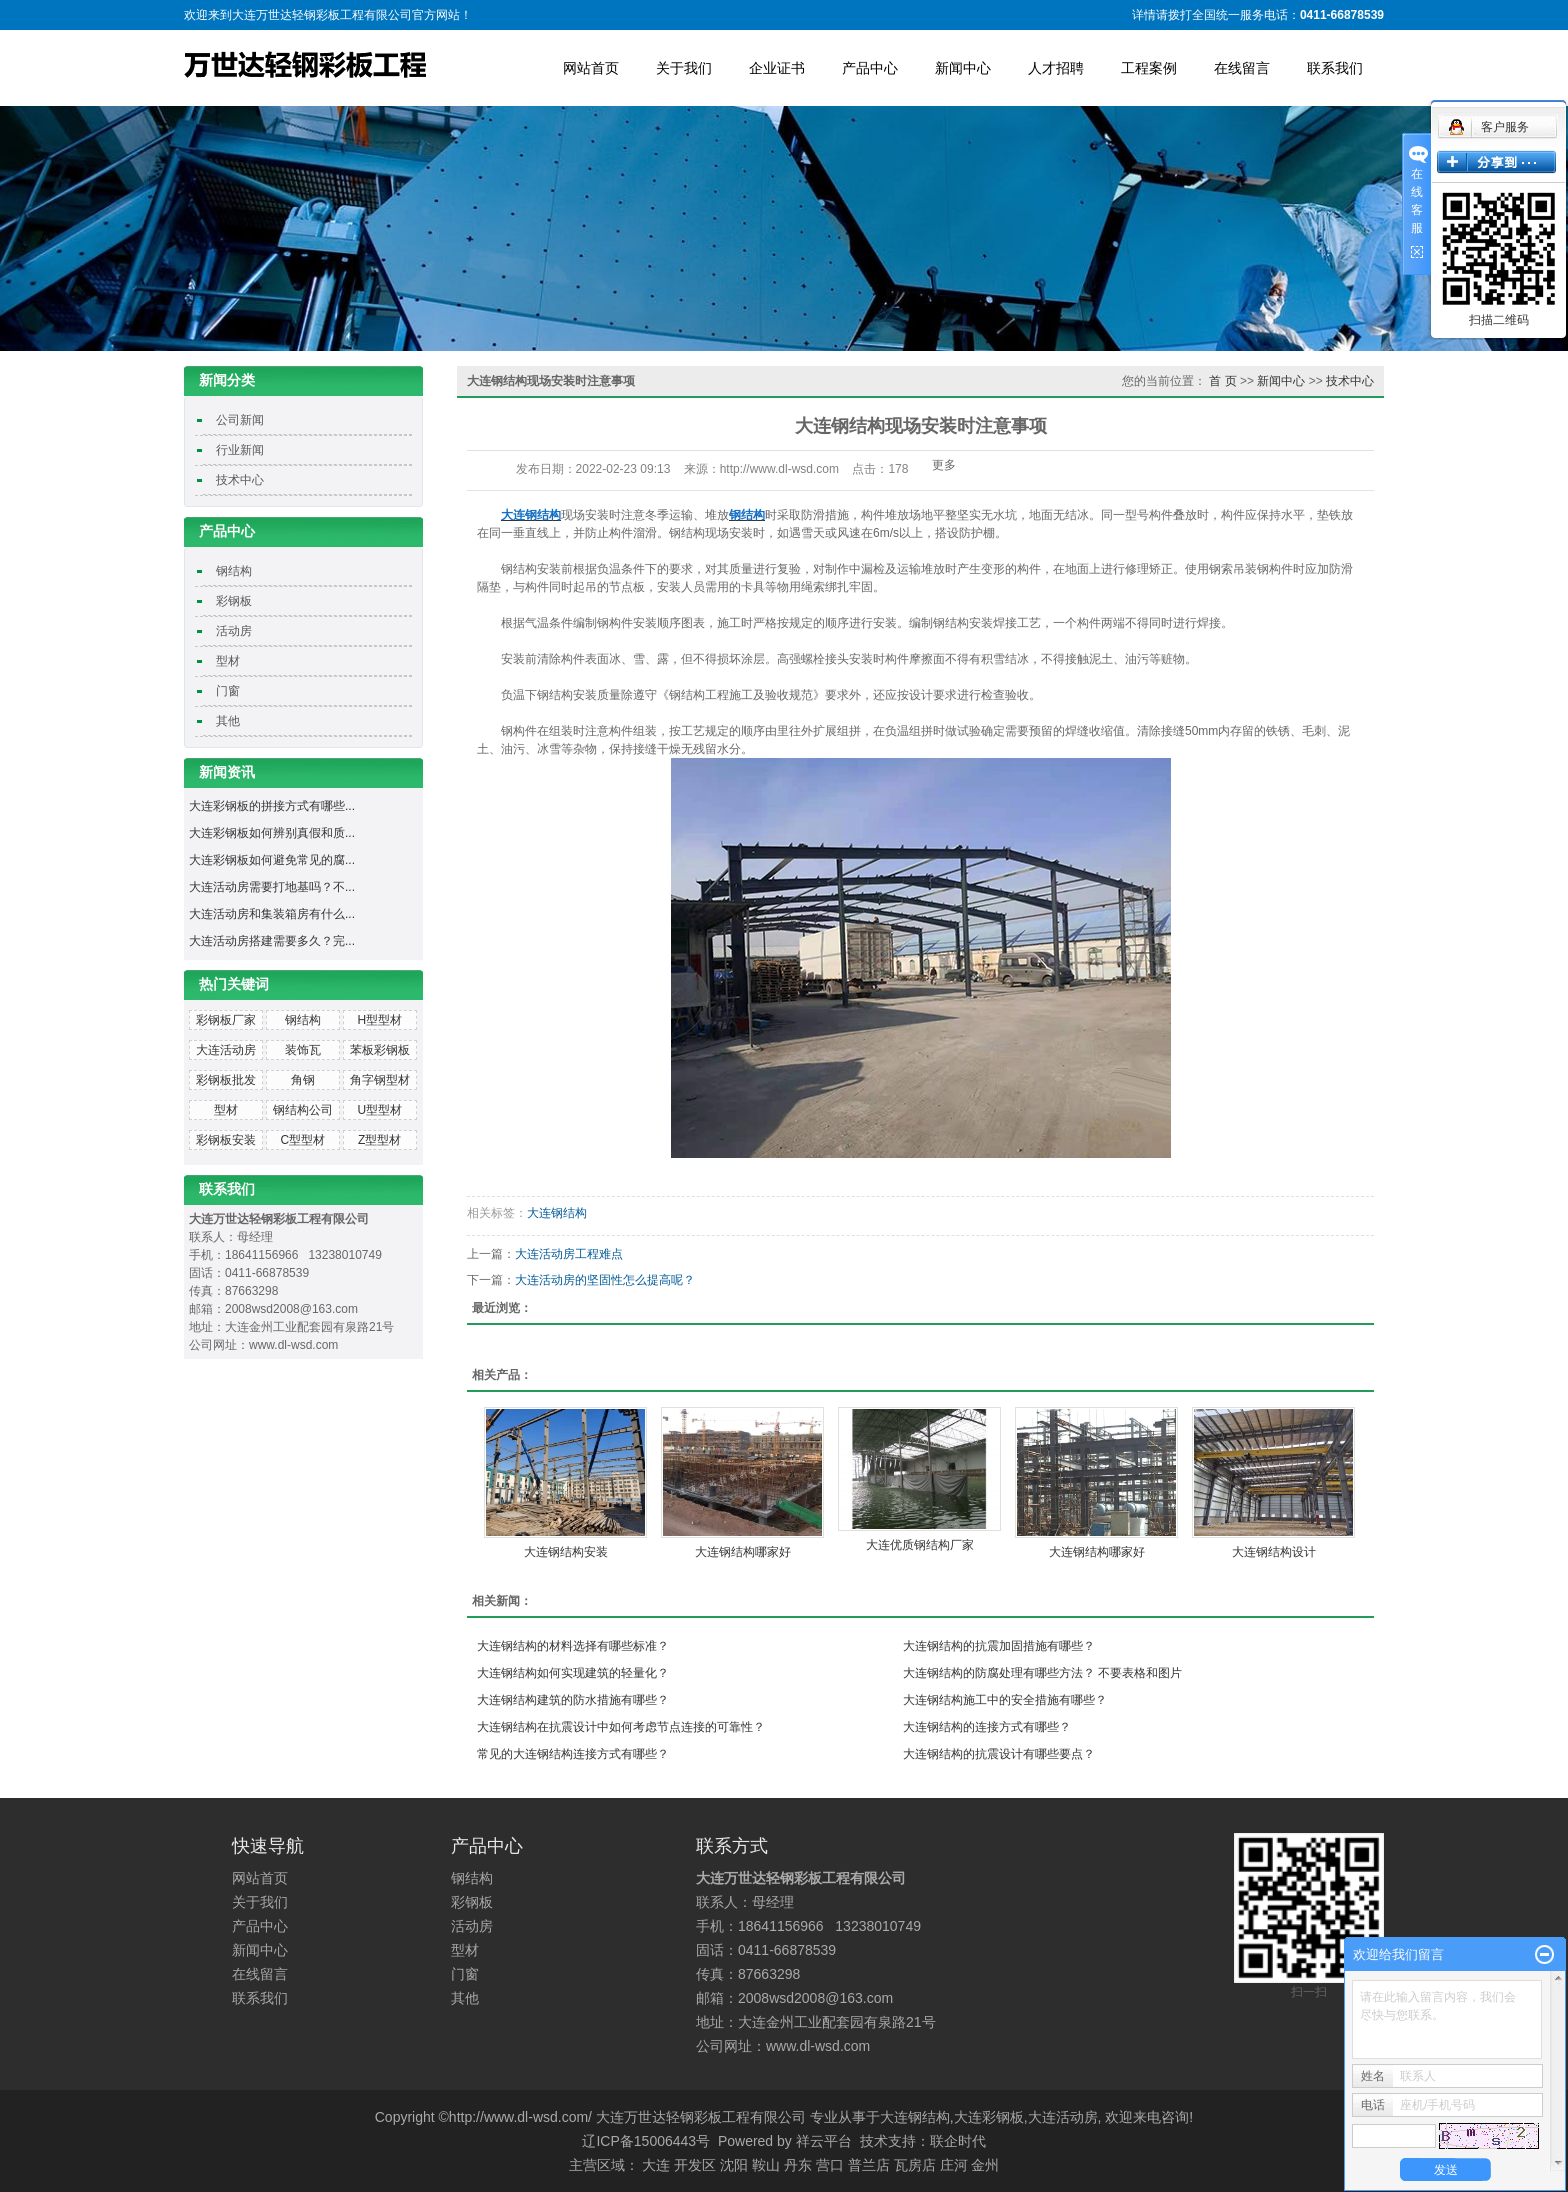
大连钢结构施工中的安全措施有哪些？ (1005, 1700)
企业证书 (777, 68)
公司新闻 (240, 420)
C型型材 (303, 1140)
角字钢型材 (380, 1080)
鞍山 (766, 2165)
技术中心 (240, 480)
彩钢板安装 (226, 1140)
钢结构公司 (303, 1110)
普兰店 (869, 2165)
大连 (656, 2165)
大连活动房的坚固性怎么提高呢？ (605, 1280)
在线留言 (1242, 68)
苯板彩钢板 (380, 1050)
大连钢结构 (557, 1213)
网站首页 (591, 68)
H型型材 (379, 1020)
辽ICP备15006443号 (646, 2141)
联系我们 (1335, 68)
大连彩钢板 (989, 2117)
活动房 (234, 631)
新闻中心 (963, 68)
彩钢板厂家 (226, 1020)
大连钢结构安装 (566, 1552)
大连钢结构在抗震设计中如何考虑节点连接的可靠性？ (621, 1727)
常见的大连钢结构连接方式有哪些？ (573, 1754)
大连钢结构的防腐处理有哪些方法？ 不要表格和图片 (1042, 1673)
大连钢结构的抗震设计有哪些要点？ (999, 1754)
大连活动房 (226, 1050)
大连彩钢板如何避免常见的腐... (272, 860)
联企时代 (958, 2141)
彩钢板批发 (226, 1080)
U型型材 (379, 1110)
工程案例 (1149, 68)
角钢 (303, 1080)
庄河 (954, 2165)
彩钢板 (234, 601)
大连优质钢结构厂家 (920, 1545)
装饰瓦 (303, 1050)
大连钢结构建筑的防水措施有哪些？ (573, 1700)
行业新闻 (240, 450)
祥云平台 (824, 2141)
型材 (228, 661)
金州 (985, 2165)
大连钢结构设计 (1274, 1552)
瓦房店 (915, 2165)
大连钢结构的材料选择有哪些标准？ (573, 1646)
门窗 (228, 691)
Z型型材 (379, 1140)
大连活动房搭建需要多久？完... (272, 941)
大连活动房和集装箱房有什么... (272, 914)
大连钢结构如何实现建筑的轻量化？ (573, 1673)
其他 (228, 721)
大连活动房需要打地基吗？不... (272, 887)
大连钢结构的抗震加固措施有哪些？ (999, 1646)
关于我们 (684, 68)
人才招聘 (1056, 68)
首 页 (1222, 381)
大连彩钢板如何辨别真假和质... (272, 833)
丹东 (798, 2165)
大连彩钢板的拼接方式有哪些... (272, 806)
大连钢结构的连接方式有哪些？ (987, 1727)
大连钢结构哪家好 (743, 1552)
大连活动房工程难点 (569, 1254)
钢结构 (234, 571)
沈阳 (734, 2165)
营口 (830, 2165)
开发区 (695, 2165)
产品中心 (870, 68)
